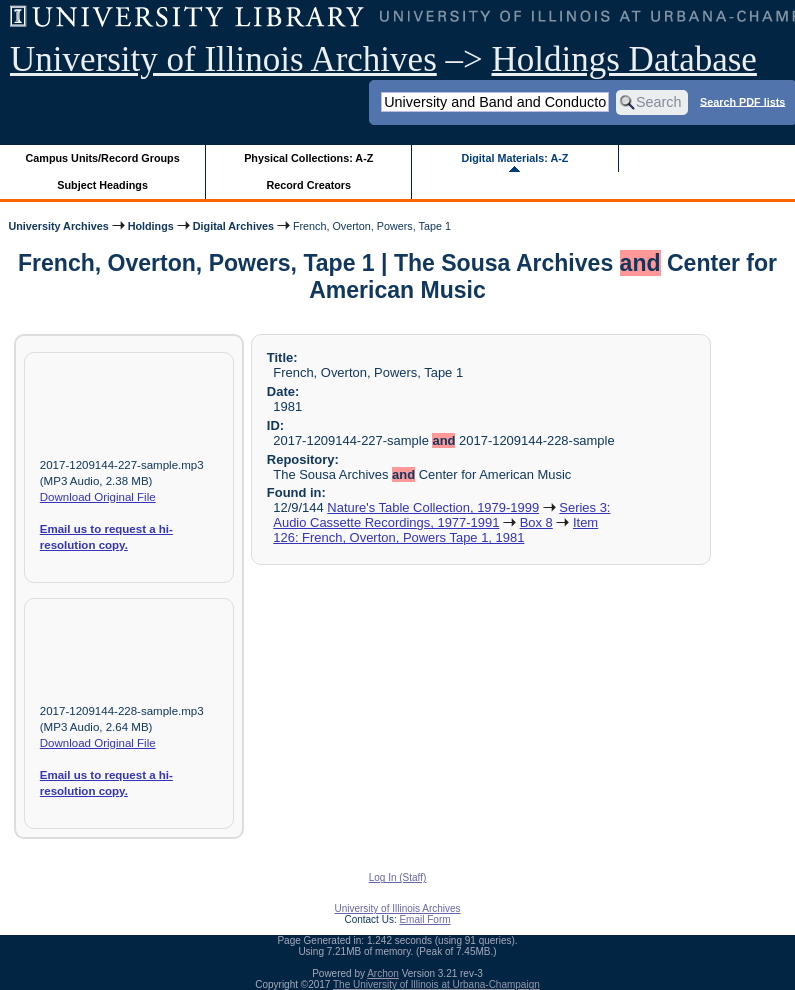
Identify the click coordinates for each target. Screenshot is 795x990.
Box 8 (536, 522)
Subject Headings (102, 185)
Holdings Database (624, 59)
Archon (383, 973)
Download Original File (98, 497)
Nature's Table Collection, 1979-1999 (433, 507)
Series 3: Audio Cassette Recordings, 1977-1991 (441, 515)
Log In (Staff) (398, 877)
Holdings (151, 226)
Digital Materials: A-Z (514, 158)
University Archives (58, 226)
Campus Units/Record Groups (103, 158)
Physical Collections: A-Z (308, 158)
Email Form (424, 919)
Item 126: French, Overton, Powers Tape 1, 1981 (435, 530)
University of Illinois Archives (223, 59)
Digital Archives (233, 226)
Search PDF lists (742, 101)
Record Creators (308, 185)
